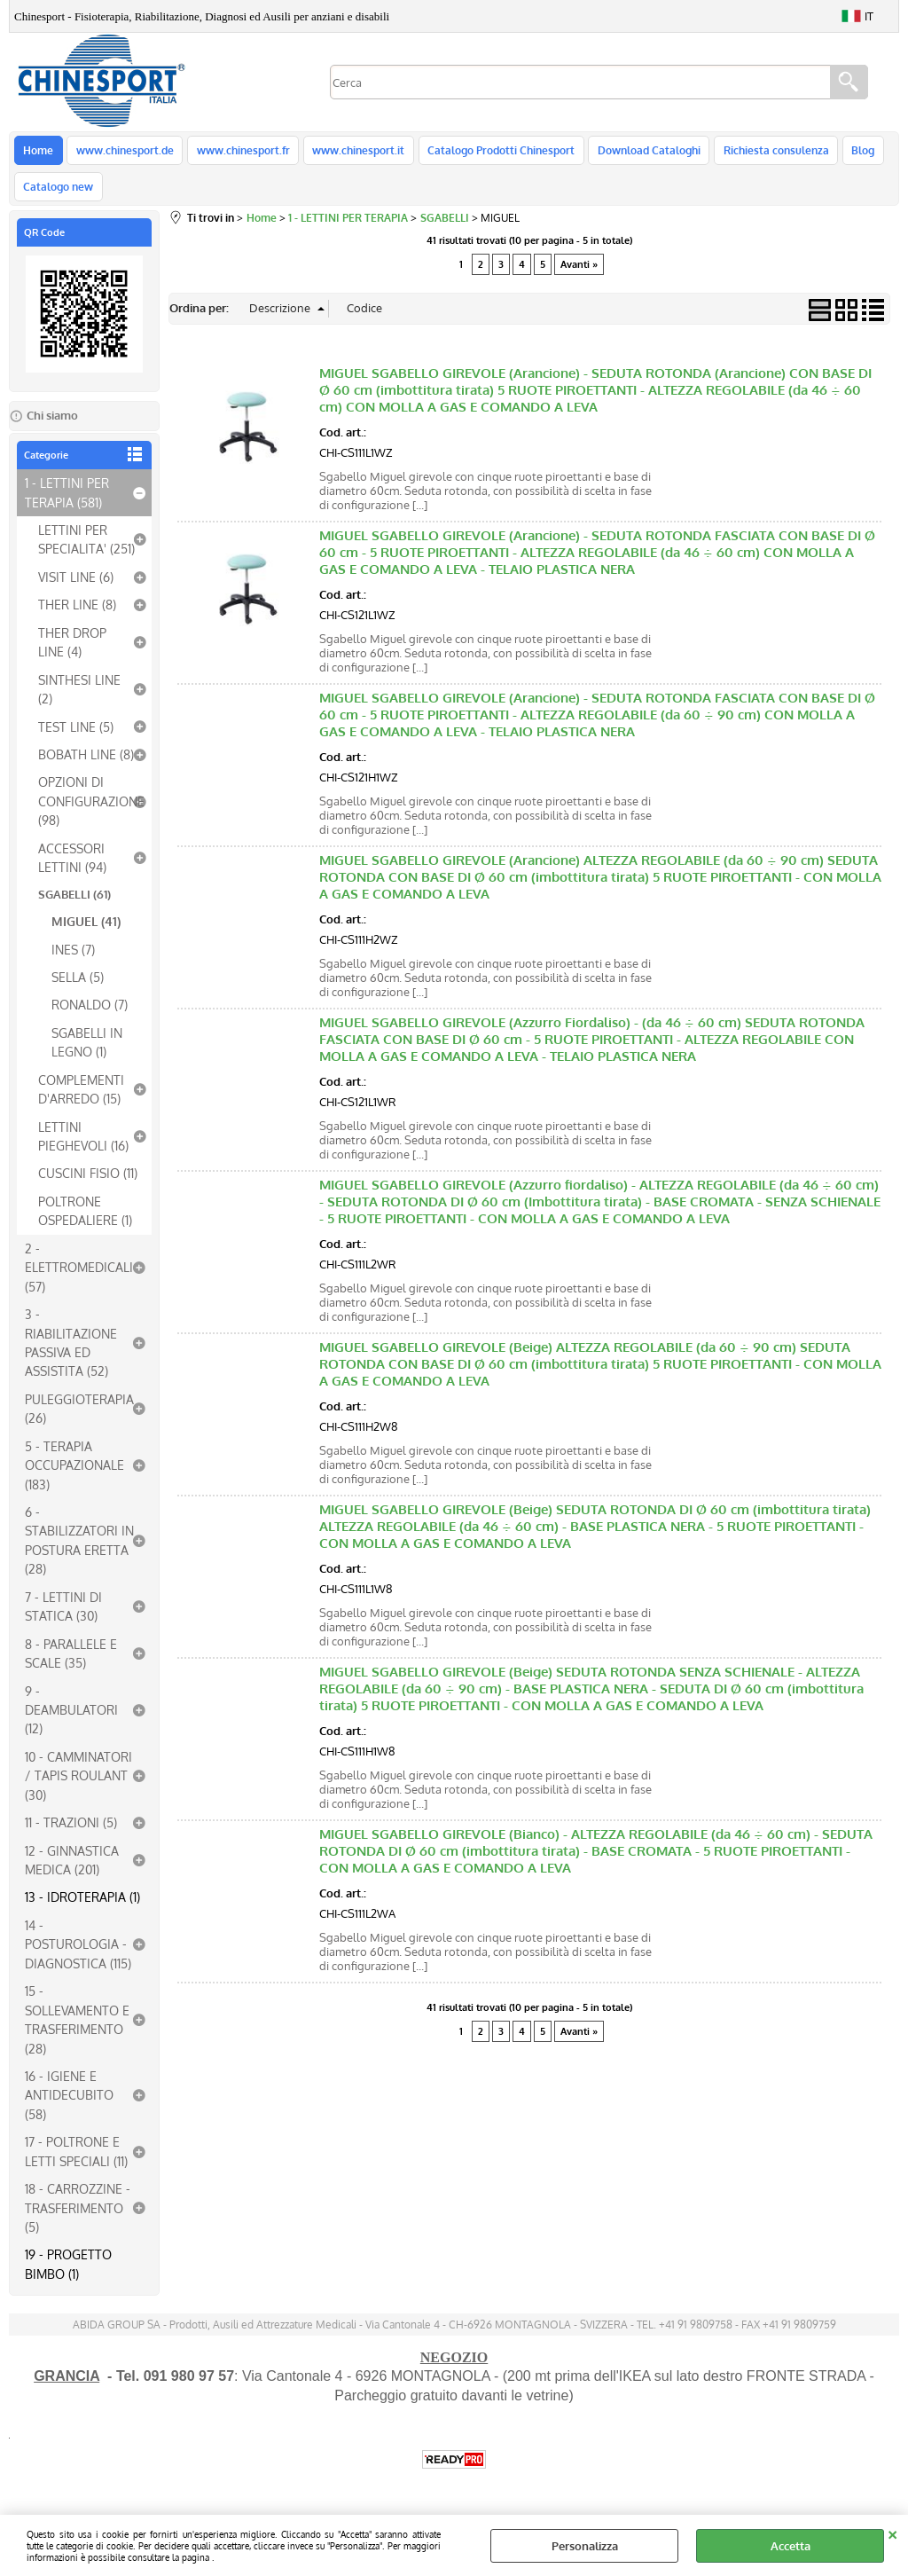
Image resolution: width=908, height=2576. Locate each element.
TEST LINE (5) (76, 736)
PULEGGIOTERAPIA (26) (79, 1418)
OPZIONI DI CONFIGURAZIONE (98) (91, 811)
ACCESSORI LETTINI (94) (72, 867)
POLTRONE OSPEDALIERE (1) (85, 1220)
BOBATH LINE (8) (86, 764)
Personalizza (585, 2546)
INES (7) (73, 959)
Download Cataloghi (641, 152)
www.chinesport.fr (239, 152)
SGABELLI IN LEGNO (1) (86, 1051)
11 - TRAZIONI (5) (71, 1833)
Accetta (790, 2546)
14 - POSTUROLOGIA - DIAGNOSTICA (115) (78, 1954)
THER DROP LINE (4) (72, 651)
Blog (852, 152)
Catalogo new (58, 194)
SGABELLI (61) (74, 904)
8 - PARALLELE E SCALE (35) (71, 1662)
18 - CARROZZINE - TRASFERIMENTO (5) (77, 2218)
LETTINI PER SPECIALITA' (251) (86, 549)
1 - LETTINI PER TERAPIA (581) (67, 502)
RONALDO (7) (89, 1015)
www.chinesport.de (123, 152)
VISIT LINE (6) (76, 586)
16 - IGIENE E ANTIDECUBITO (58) (69, 2104)
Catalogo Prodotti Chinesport (494, 152)
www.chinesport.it (354, 152)
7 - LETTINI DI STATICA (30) (63, 1615)
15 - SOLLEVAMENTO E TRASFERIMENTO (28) (77, 2029)
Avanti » (579, 275)
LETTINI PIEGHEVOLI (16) (83, 1145)
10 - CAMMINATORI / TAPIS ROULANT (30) (78, 1785)
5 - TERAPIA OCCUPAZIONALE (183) (74, 1475)
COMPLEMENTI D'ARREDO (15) (81, 1098)
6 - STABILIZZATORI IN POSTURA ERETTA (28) (79, 1550)
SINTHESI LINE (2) (79, 698)
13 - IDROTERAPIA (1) (82, 1907)
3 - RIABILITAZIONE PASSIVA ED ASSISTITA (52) (71, 1352)
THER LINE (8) (77, 615)
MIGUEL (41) (86, 931)
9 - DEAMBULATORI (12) (71, 1719)
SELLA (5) (77, 986)
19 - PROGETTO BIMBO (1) (68, 2274)
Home (38, 152)
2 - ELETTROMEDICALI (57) (79, 1277)
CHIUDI (892, 2532)
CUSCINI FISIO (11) (87, 1183)
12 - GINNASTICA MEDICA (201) (72, 1869)
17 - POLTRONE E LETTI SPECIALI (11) (76, 2161)
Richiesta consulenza (766, 152)
